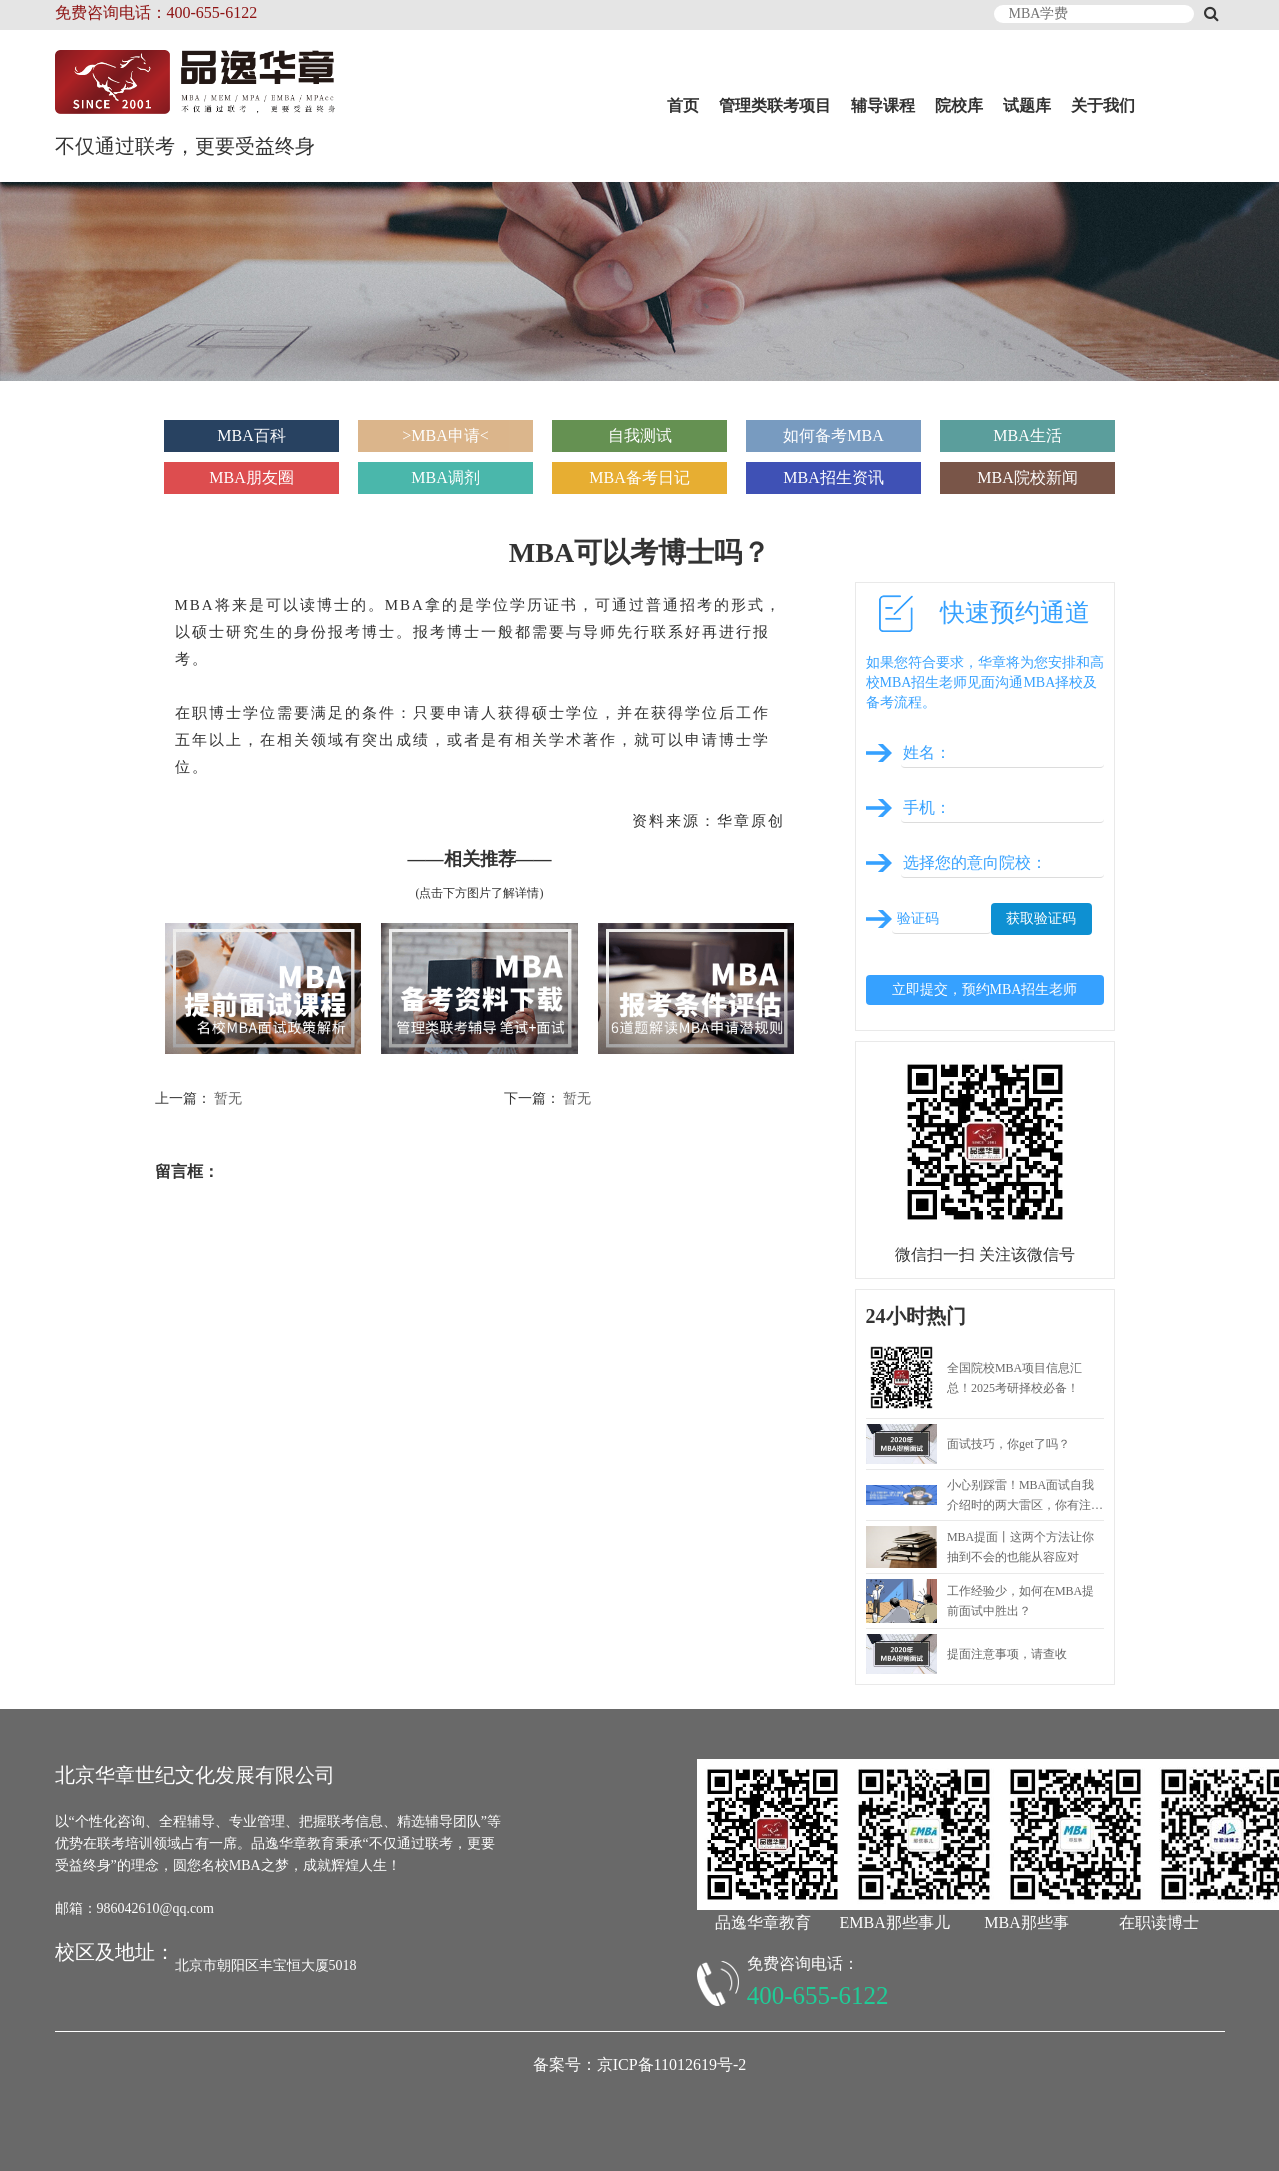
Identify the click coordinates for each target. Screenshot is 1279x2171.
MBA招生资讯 (833, 477)
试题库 (1027, 105)
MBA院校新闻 (1027, 477)
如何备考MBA (833, 435)
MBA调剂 (445, 477)
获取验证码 (1041, 918)
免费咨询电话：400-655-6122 (156, 12)
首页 (683, 105)
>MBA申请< (445, 435)
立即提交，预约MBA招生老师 (985, 989)
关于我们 (1103, 105)
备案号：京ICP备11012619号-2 (640, 2064)
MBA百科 (251, 435)
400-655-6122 (818, 1995)
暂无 (228, 1098)
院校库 (959, 105)
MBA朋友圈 (251, 477)
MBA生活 (1027, 435)
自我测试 (640, 435)
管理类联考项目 (775, 105)
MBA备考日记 (639, 477)
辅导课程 (883, 105)
